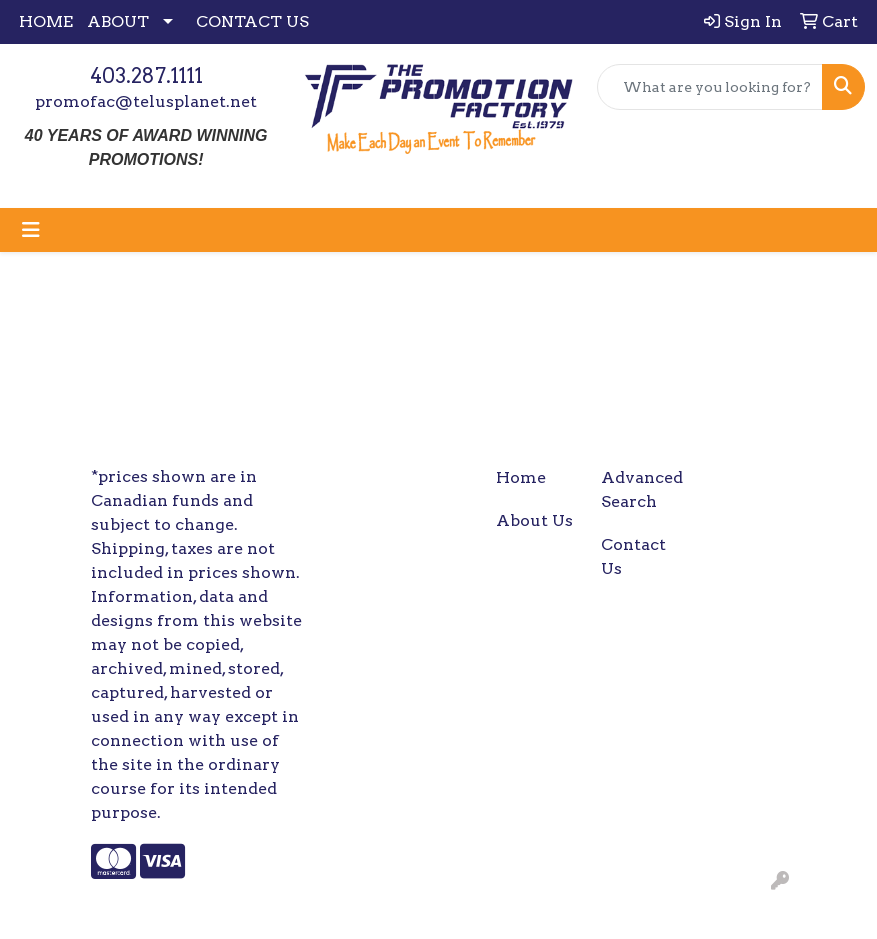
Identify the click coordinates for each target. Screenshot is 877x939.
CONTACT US (252, 21)
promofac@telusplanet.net (146, 101)
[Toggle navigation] (31, 230)
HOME (46, 21)
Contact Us (633, 556)
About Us (534, 520)
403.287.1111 (146, 76)
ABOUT (118, 21)
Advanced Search (641, 489)
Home (521, 477)
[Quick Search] (710, 87)
